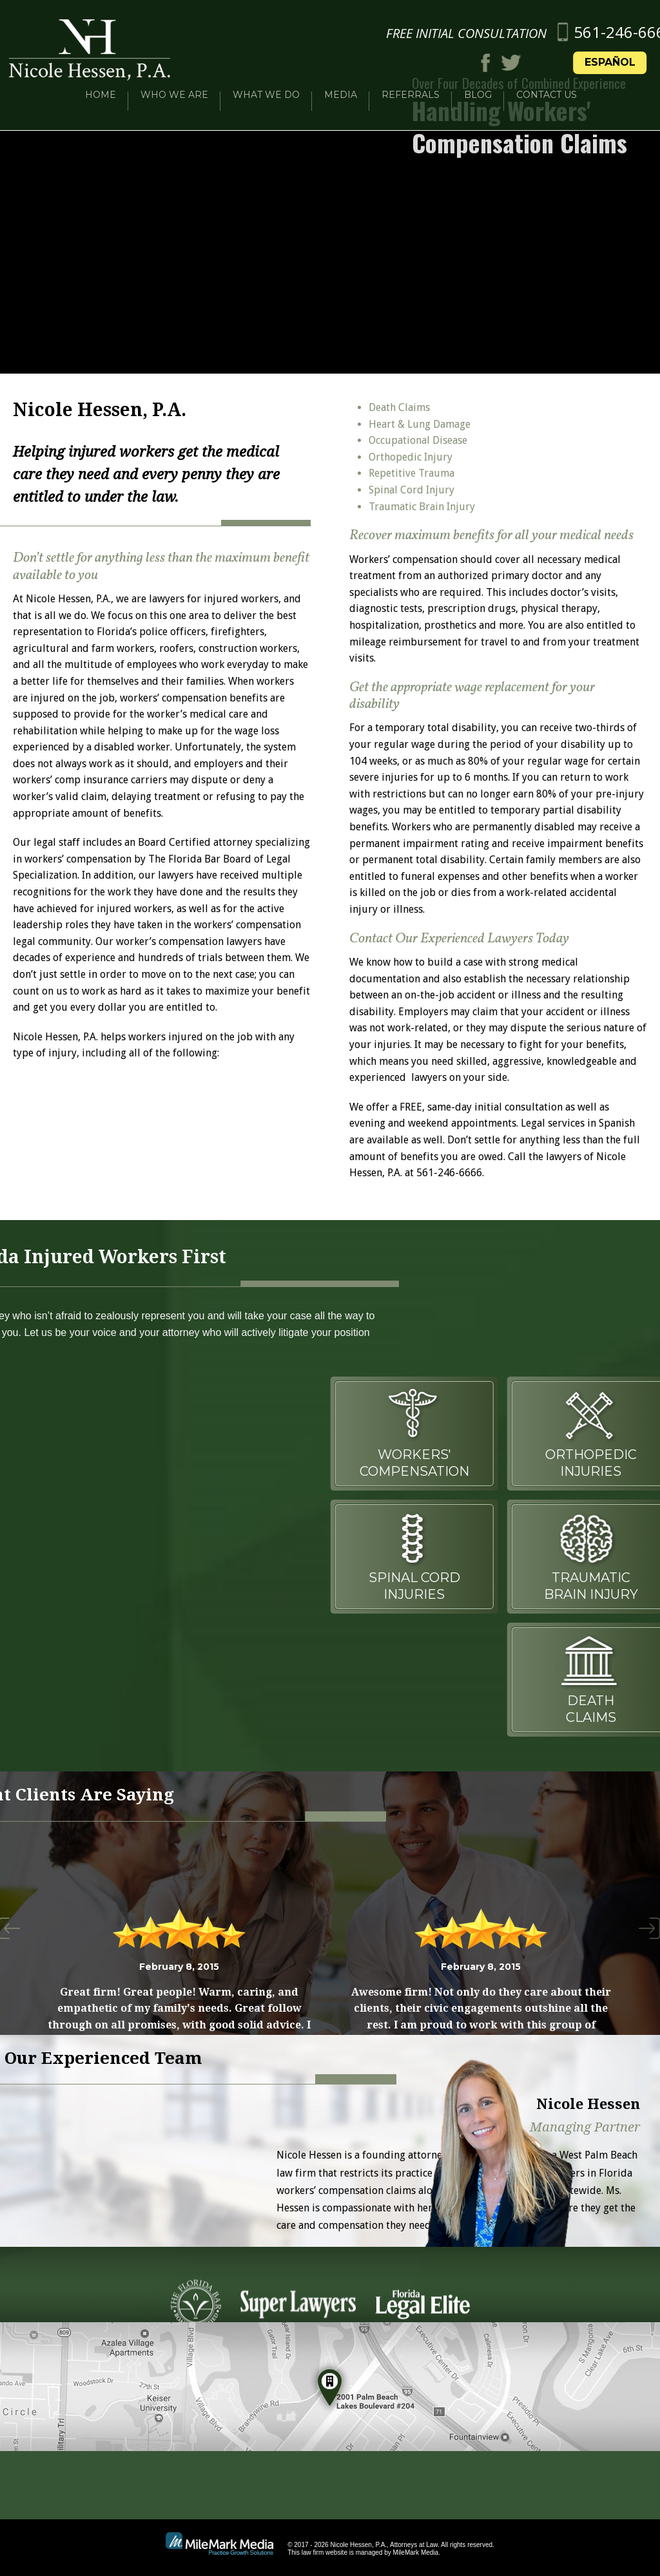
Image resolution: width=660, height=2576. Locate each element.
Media (340, 85)
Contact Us (546, 85)
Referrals (411, 85)
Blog (478, 85)
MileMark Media (416, 2552)
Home (100, 85)
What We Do (266, 85)
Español (622, 52)
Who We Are (174, 85)
